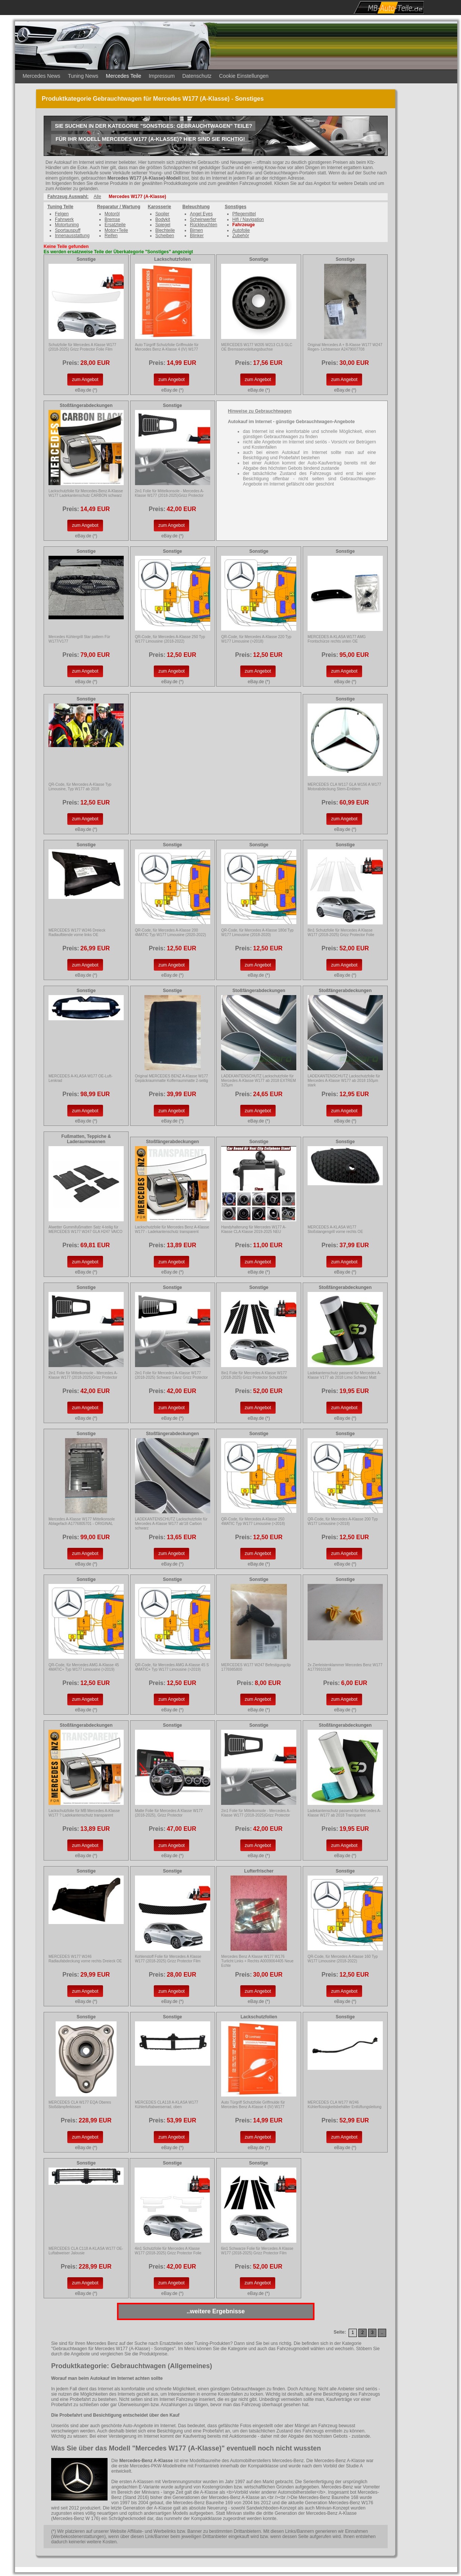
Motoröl (112, 213)
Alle (97, 196)
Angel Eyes (201, 213)
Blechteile (165, 230)
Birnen (196, 230)
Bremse (112, 219)
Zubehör (240, 235)
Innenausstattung (72, 235)
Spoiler (162, 213)
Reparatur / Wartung (118, 206)
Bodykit (162, 219)
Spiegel (162, 224)
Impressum (161, 76)
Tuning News (83, 76)
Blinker (197, 235)
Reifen (111, 235)
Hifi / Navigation (248, 219)
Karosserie (159, 206)
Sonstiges (235, 206)
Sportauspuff (67, 230)
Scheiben (164, 235)
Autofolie (241, 230)
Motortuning (67, 224)
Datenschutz (197, 76)
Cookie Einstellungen (244, 76)
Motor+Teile (116, 230)
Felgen (62, 213)
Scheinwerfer (203, 219)
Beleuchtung (196, 206)
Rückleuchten (203, 224)
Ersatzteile (115, 224)
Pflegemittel (244, 213)
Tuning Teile (60, 206)
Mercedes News (41, 76)
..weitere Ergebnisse (216, 2311)
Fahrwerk (64, 219)
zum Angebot (85, 379)
